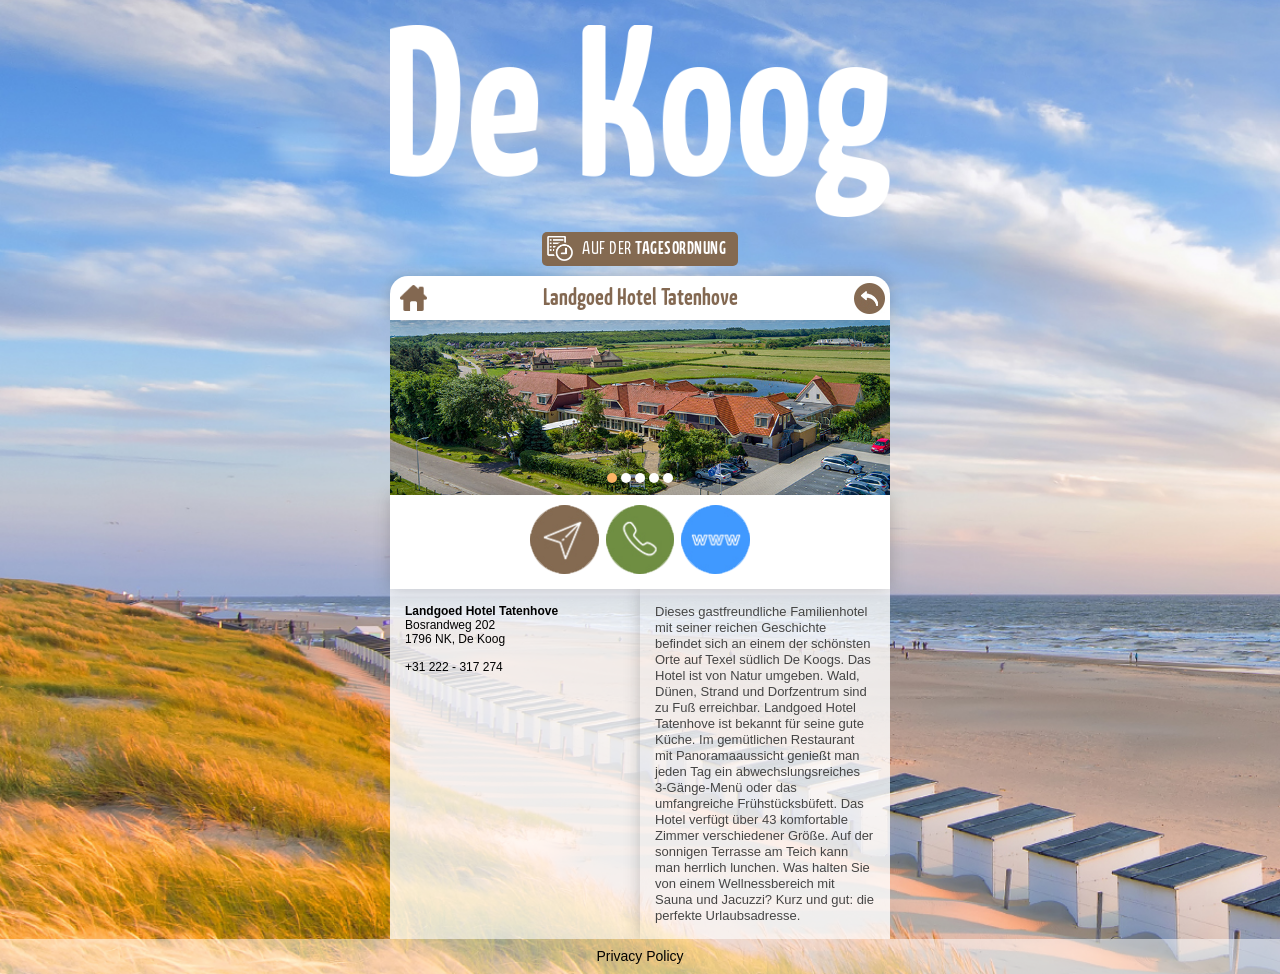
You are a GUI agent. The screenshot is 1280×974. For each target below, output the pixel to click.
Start (865, 484)
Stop (880, 484)
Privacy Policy (639, 956)
